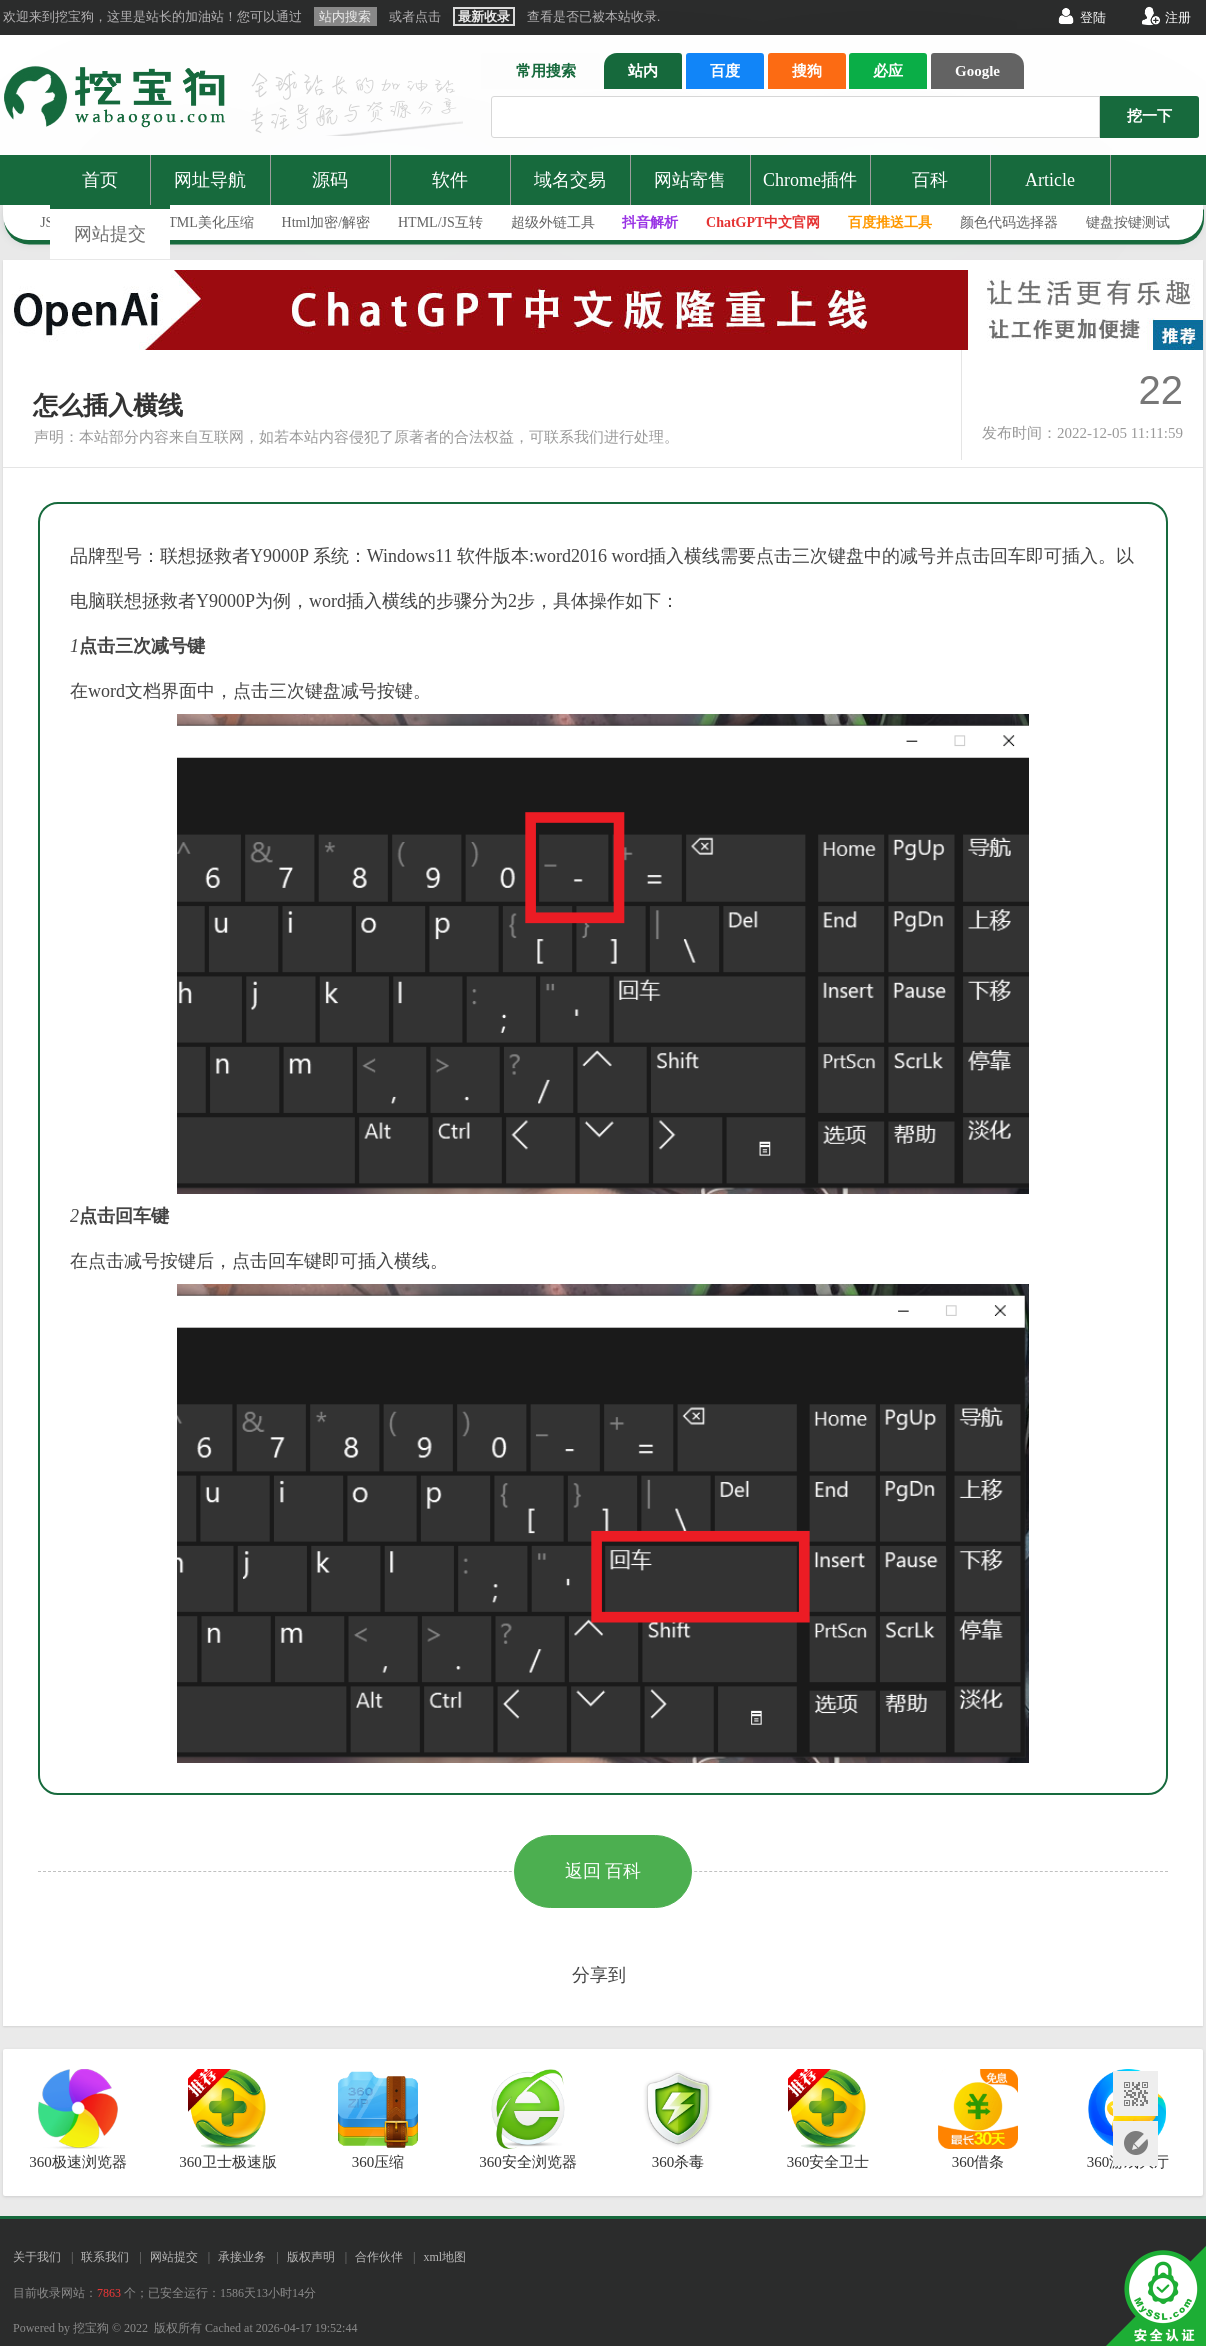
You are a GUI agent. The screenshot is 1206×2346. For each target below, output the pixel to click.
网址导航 (210, 180)
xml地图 (444, 2257)
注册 (1178, 17)
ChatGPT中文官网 (763, 222)
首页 (100, 180)
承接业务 (242, 2257)
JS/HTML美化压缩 (197, 222)
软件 (450, 180)
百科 (930, 180)
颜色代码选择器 (1009, 222)
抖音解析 (650, 222)
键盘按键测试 (1128, 222)
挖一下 (1149, 116)
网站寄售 (690, 180)
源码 (330, 180)
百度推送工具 (890, 222)
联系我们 (105, 2257)
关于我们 (37, 2257)
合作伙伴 (379, 2257)
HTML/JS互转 (440, 222)
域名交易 (570, 180)
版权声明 (311, 2257)
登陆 (1093, 17)
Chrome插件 (810, 180)
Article (1050, 180)
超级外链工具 (553, 222)
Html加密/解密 (326, 222)
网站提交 (110, 234)
